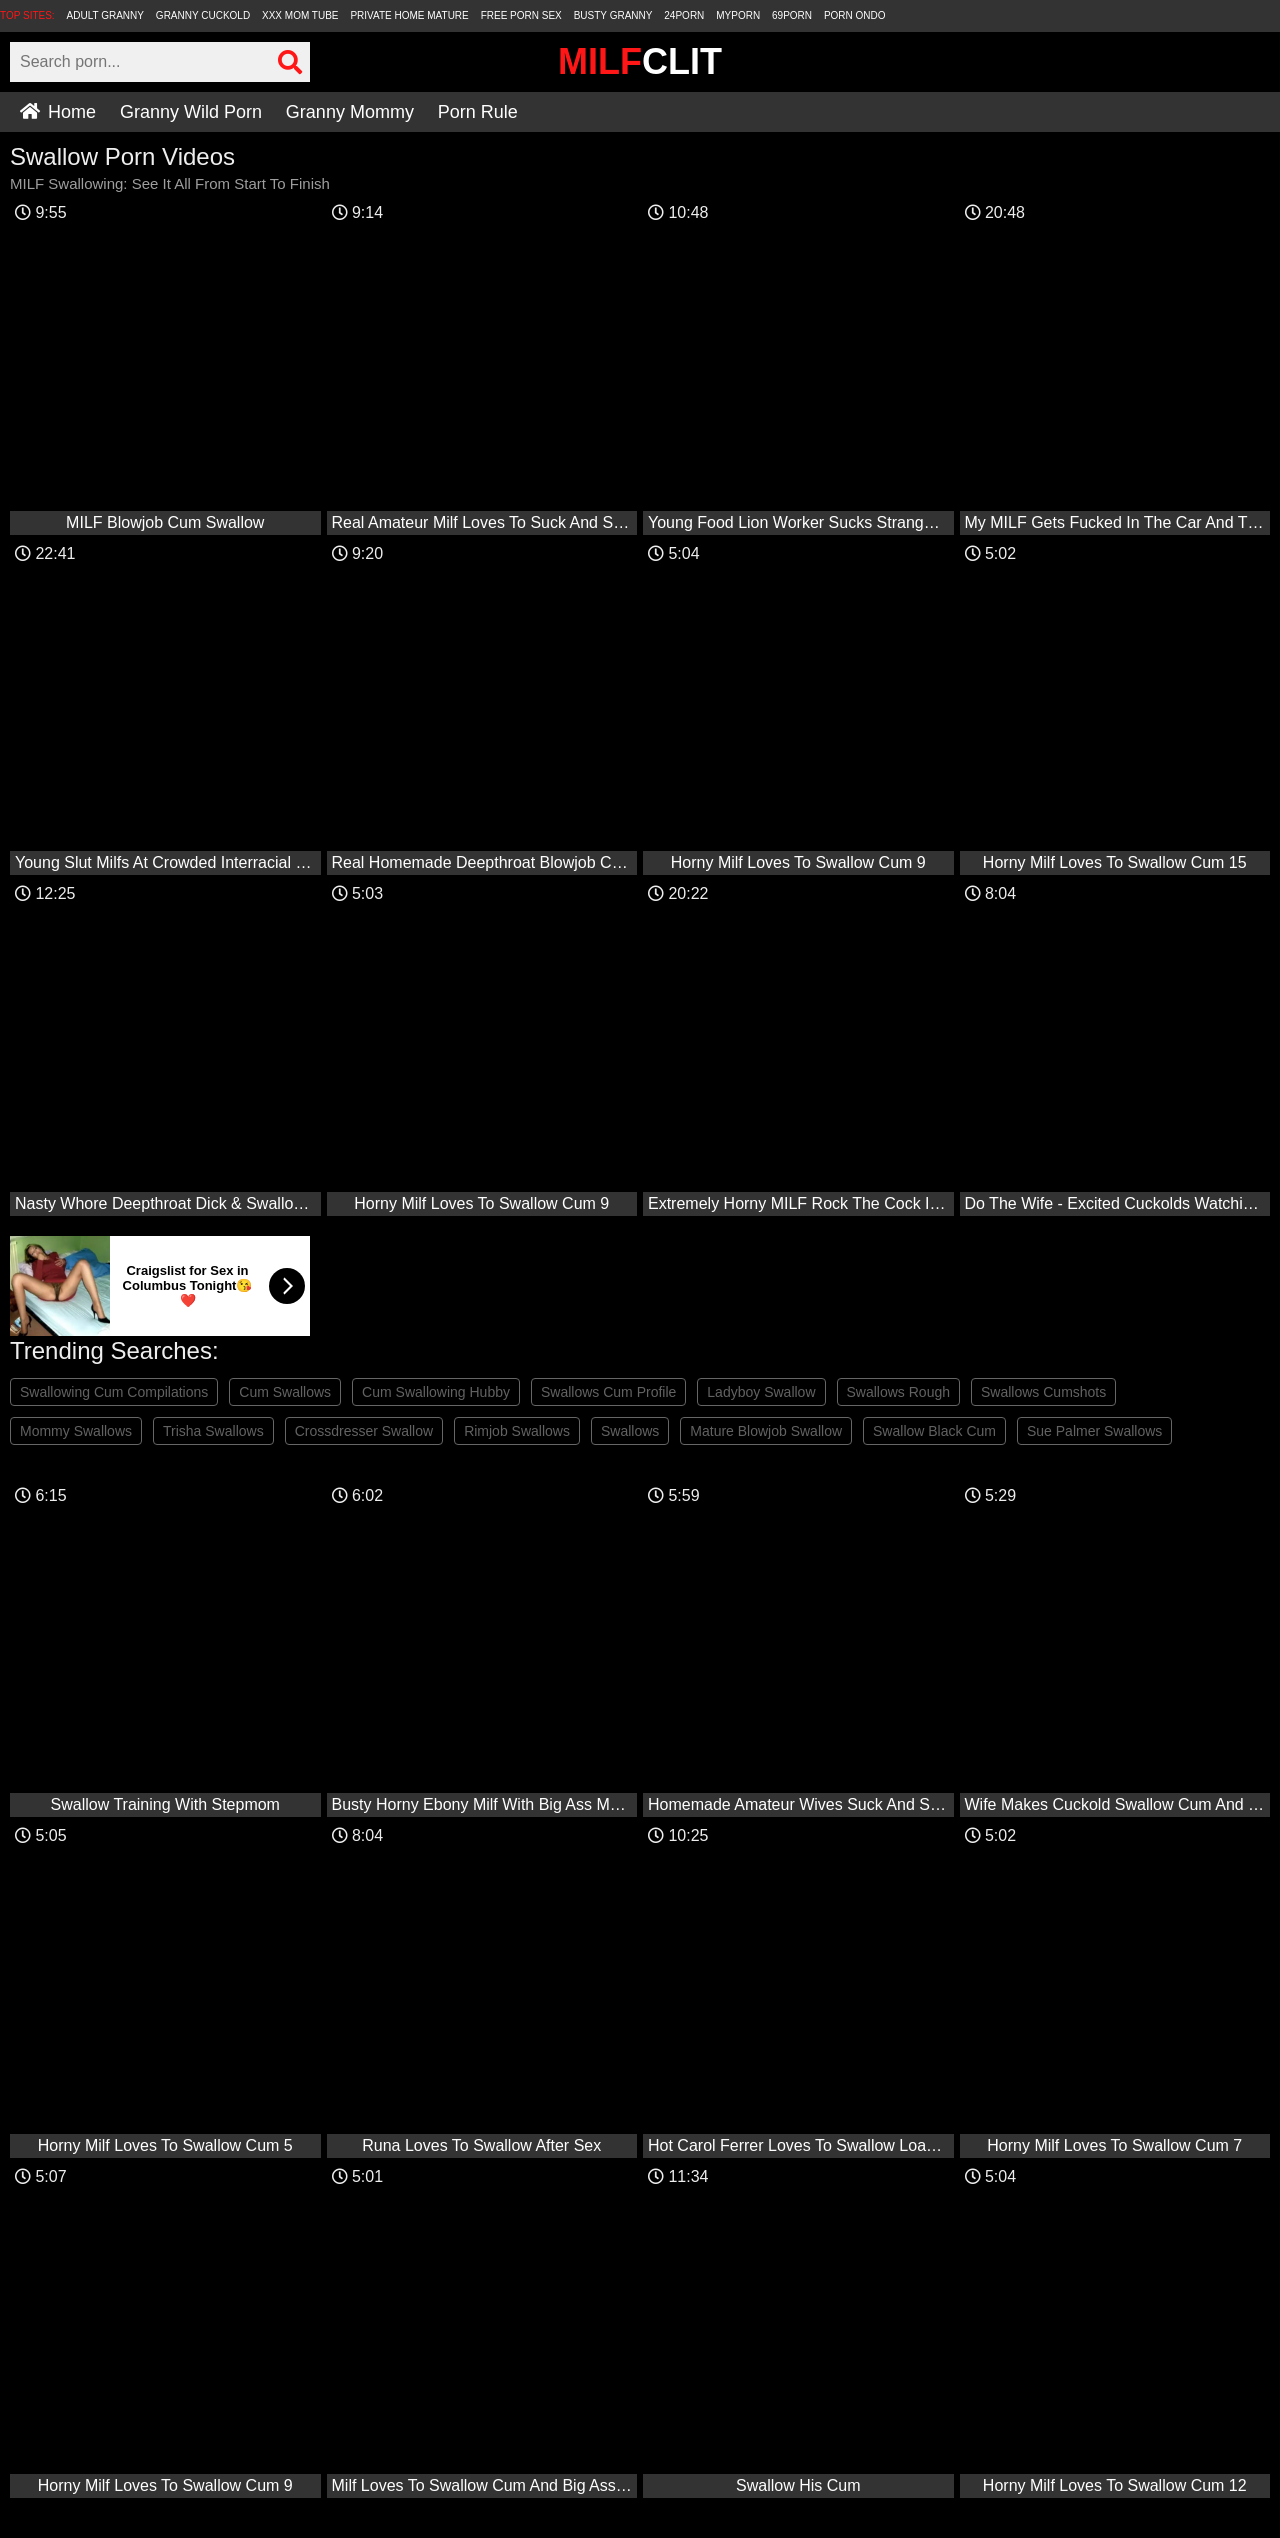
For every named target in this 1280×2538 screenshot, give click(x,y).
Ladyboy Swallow (761, 1392)
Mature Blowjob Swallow (766, 1431)
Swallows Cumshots (1043, 1392)
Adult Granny (105, 15)
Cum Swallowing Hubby (436, 1392)
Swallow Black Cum (934, 1431)
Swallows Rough (899, 1392)
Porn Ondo (855, 15)
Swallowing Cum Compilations (114, 1392)
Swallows (630, 1431)
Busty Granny (613, 15)
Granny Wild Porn (191, 112)
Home (58, 112)
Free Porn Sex (521, 15)
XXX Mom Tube (300, 15)
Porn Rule (478, 112)
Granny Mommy (350, 112)
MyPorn (738, 15)
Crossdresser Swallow (364, 1431)
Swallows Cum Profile (608, 1392)
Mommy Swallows (76, 1431)
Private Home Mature (409, 15)
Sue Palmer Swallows (1094, 1431)
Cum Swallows (285, 1392)
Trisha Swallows (213, 1431)
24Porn (684, 15)
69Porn (792, 15)
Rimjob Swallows (517, 1431)
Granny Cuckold (203, 15)
